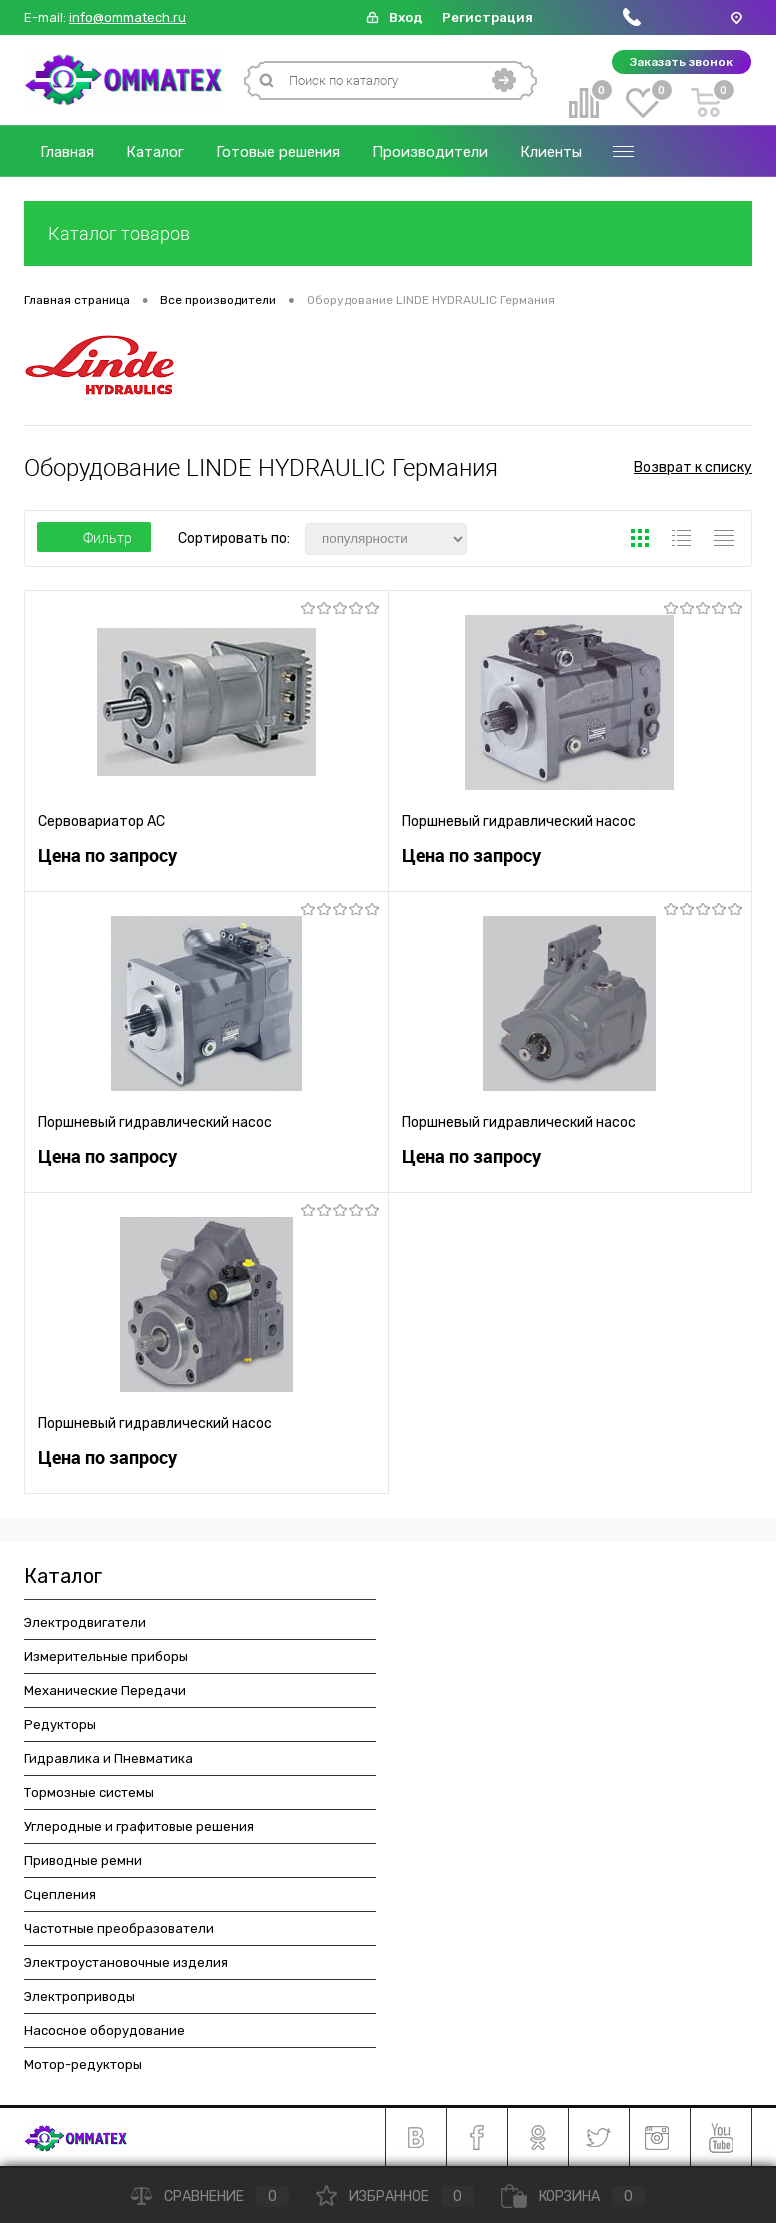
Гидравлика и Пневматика (108, 1758)
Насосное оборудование (104, 2030)
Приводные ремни (83, 1860)
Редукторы (60, 1724)
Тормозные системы (89, 1792)
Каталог (155, 152)
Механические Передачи (105, 1690)
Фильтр (94, 538)
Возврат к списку (693, 467)
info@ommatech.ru (127, 18)
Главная (67, 152)
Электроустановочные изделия (126, 1962)
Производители (430, 152)
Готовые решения (278, 152)
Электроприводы (79, 1996)
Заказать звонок (681, 62)
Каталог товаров (388, 233)
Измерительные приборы (106, 1656)
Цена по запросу (107, 855)
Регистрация (487, 17)
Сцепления (60, 1894)
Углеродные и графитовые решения (139, 1826)
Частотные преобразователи (119, 1928)
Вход (405, 17)
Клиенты (551, 152)
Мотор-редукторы (83, 2064)
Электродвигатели (85, 1622)
